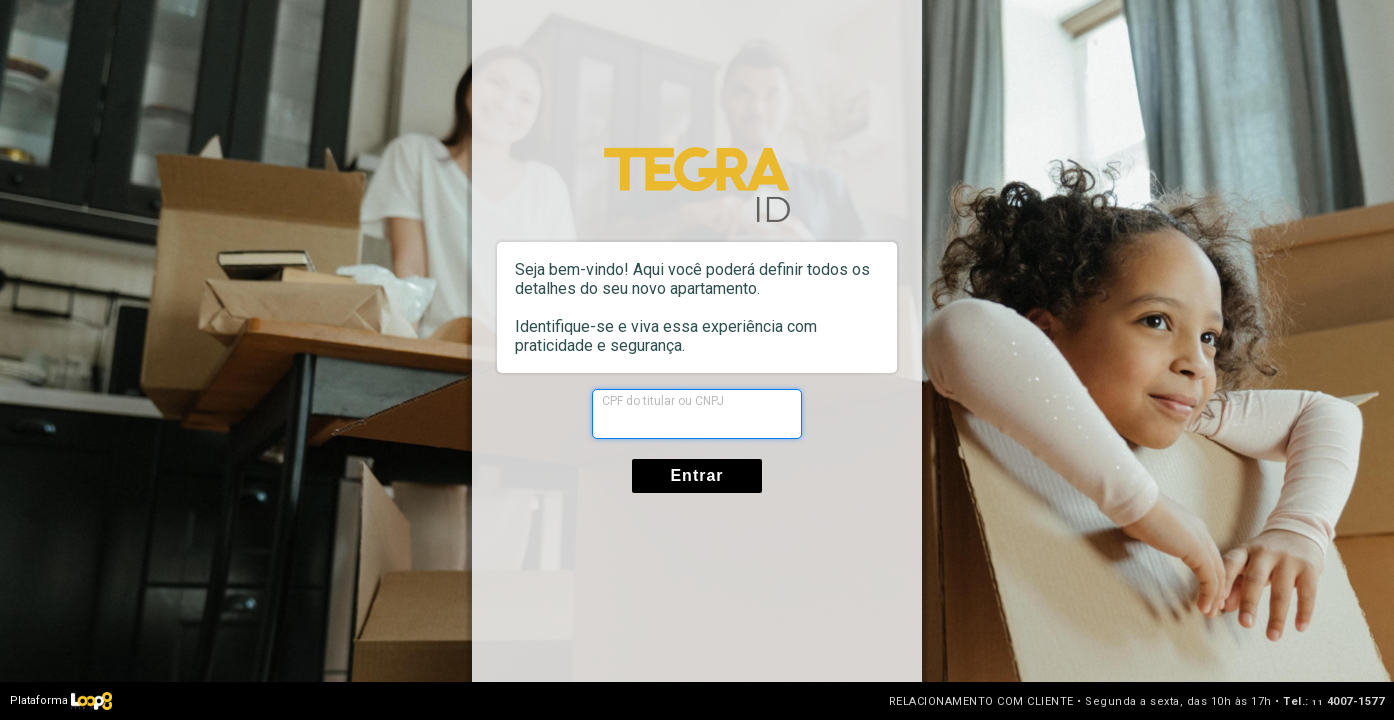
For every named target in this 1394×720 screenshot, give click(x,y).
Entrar (696, 475)
